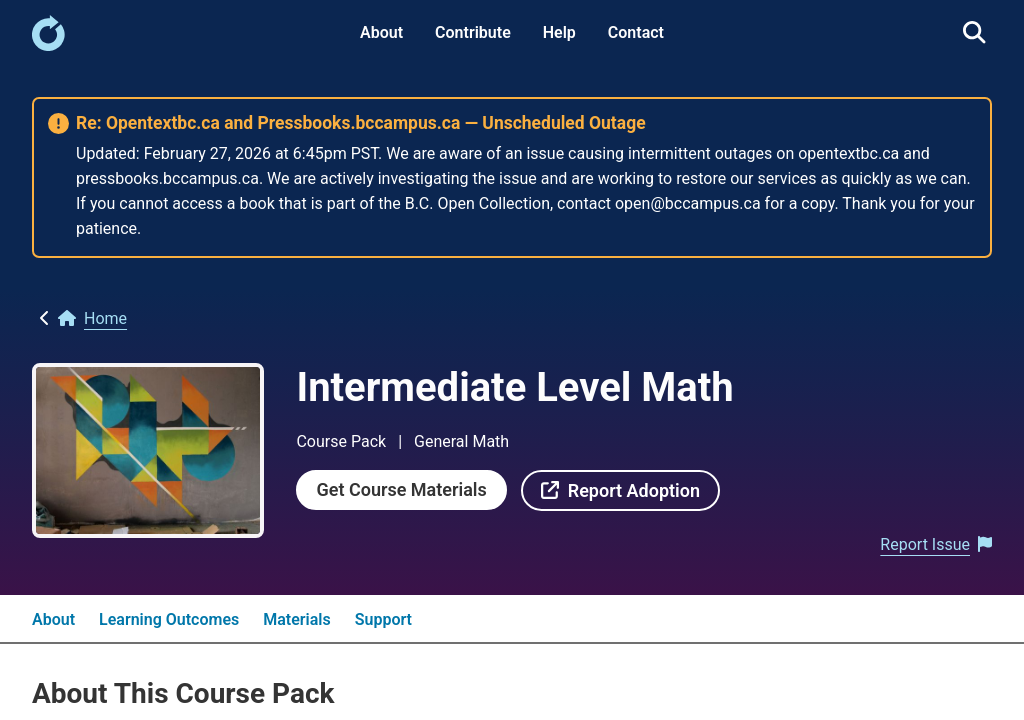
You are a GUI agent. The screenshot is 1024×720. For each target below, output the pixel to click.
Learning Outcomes (169, 619)
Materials (296, 619)
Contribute (473, 32)
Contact (636, 32)
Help (559, 32)
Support (383, 619)
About (381, 32)
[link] (48, 45)
